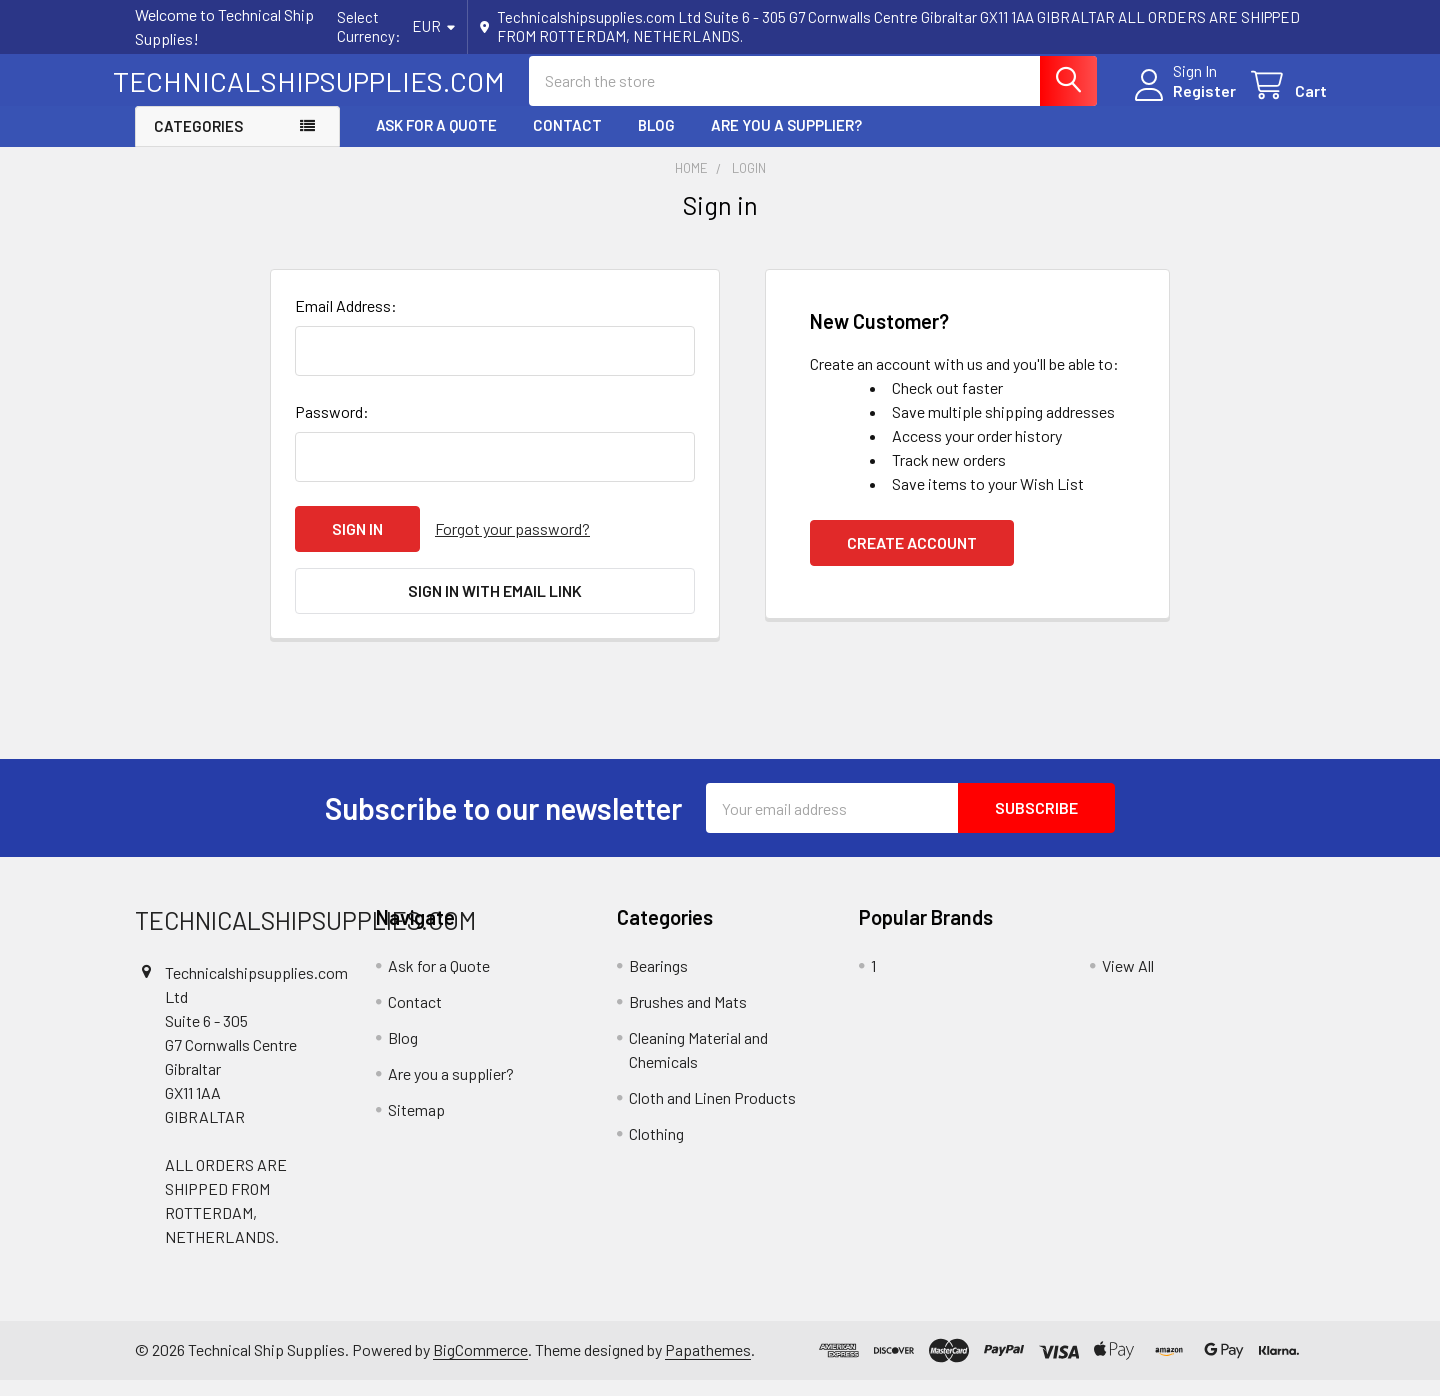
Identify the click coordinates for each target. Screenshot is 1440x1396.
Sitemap (416, 1126)
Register (1182, 101)
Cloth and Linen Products (712, 1114)
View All (1128, 982)
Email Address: (346, 322)
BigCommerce (480, 1366)
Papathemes (708, 1366)
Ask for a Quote (436, 142)
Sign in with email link (495, 607)
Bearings (658, 982)
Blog (656, 142)
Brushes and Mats (688, 1018)
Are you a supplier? (786, 142)
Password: (332, 428)
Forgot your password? (512, 545)
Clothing (656, 1150)
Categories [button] (198, 143)
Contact (567, 142)
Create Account (912, 559)
